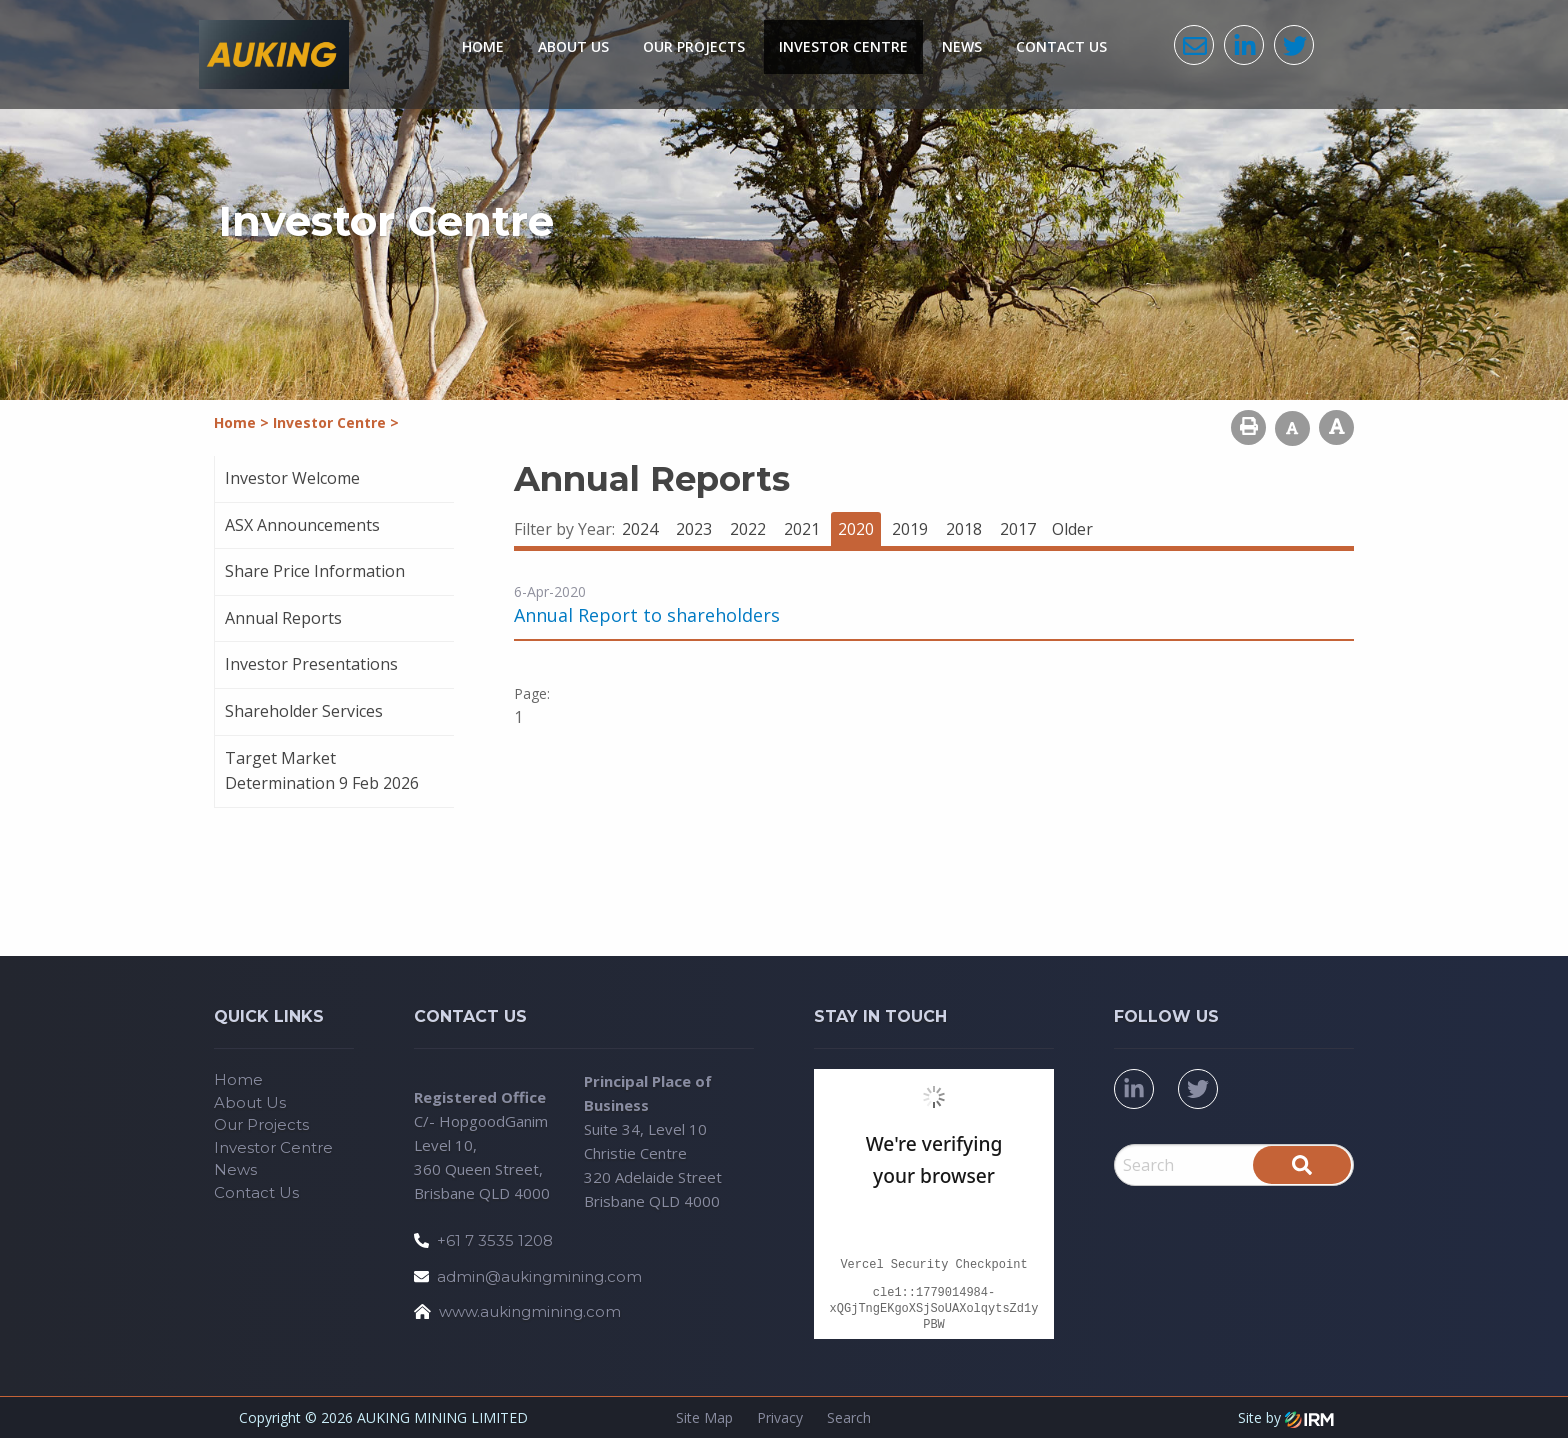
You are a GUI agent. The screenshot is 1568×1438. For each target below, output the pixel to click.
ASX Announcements (302, 525)
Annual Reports (283, 618)
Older (1072, 529)
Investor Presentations (311, 664)
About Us (573, 46)
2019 (910, 529)
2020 (856, 529)
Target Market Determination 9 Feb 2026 (322, 771)
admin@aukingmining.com (539, 1276)
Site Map (704, 1417)
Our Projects (694, 46)
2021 (802, 529)
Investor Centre (843, 46)
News (962, 46)
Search (849, 1417)
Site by (1286, 1417)
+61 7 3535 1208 (495, 1240)
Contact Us (1061, 46)
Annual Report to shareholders (647, 615)
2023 (694, 529)
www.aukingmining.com (530, 1311)
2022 (748, 529)
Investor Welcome (292, 478)
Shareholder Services (304, 711)
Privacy (780, 1417)
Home (483, 46)
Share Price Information (315, 571)
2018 (964, 529)
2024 (640, 529)
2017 (1018, 529)
